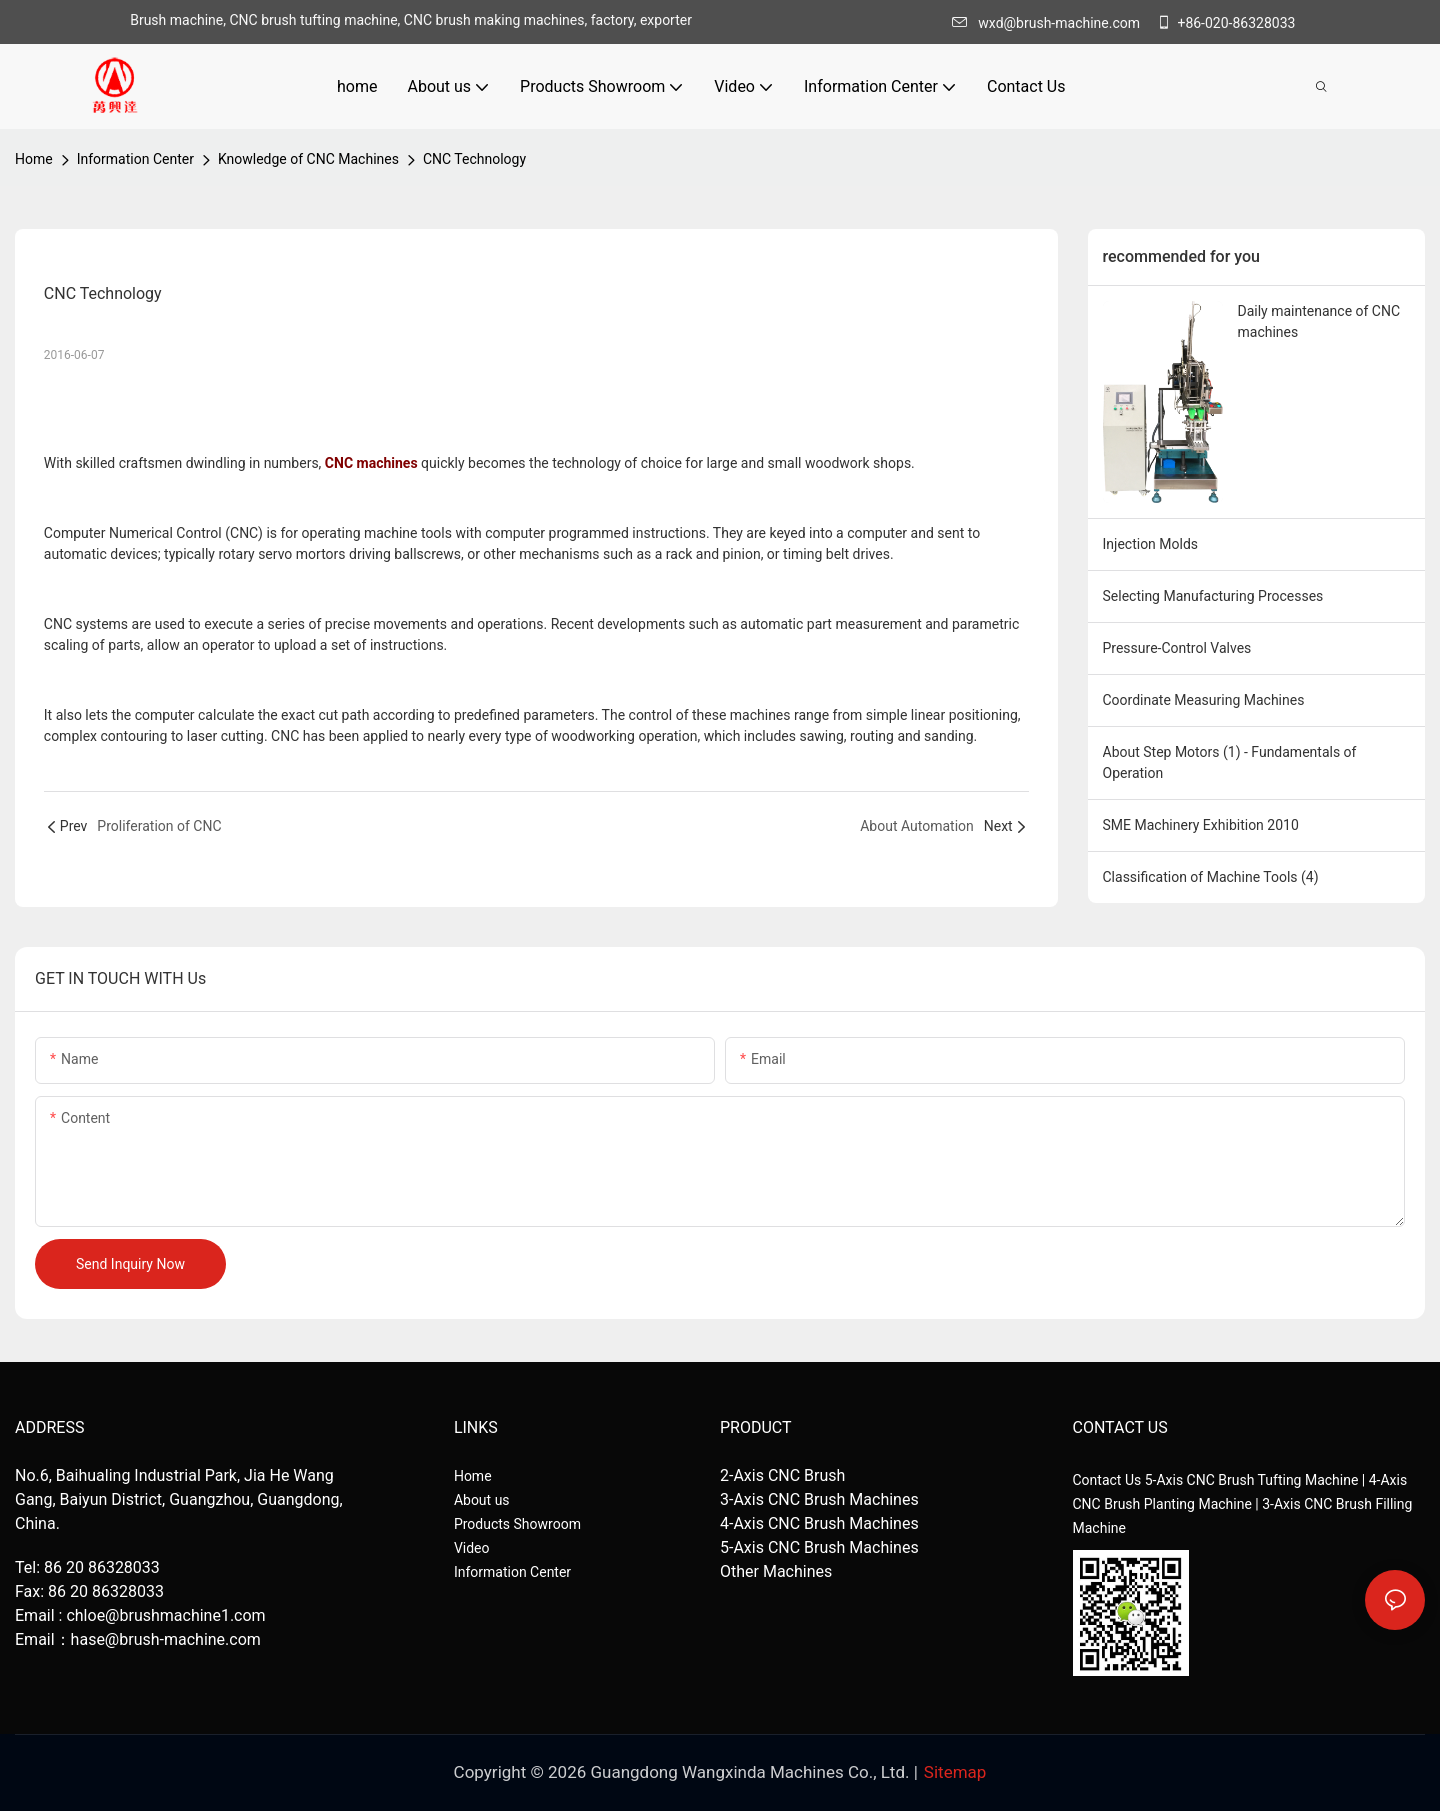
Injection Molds (1151, 544)
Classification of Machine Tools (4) (1211, 877)
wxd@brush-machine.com (1051, 23)
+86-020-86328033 (1225, 23)
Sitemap (955, 1772)
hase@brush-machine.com (166, 1639)
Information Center (135, 159)
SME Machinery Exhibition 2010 (1201, 825)
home (34, 159)
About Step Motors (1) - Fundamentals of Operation (1230, 762)
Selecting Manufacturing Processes (1213, 596)
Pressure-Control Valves (1177, 648)
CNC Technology (474, 159)
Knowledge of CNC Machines (308, 159)
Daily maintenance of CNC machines (1319, 321)
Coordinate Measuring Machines (1204, 700)
